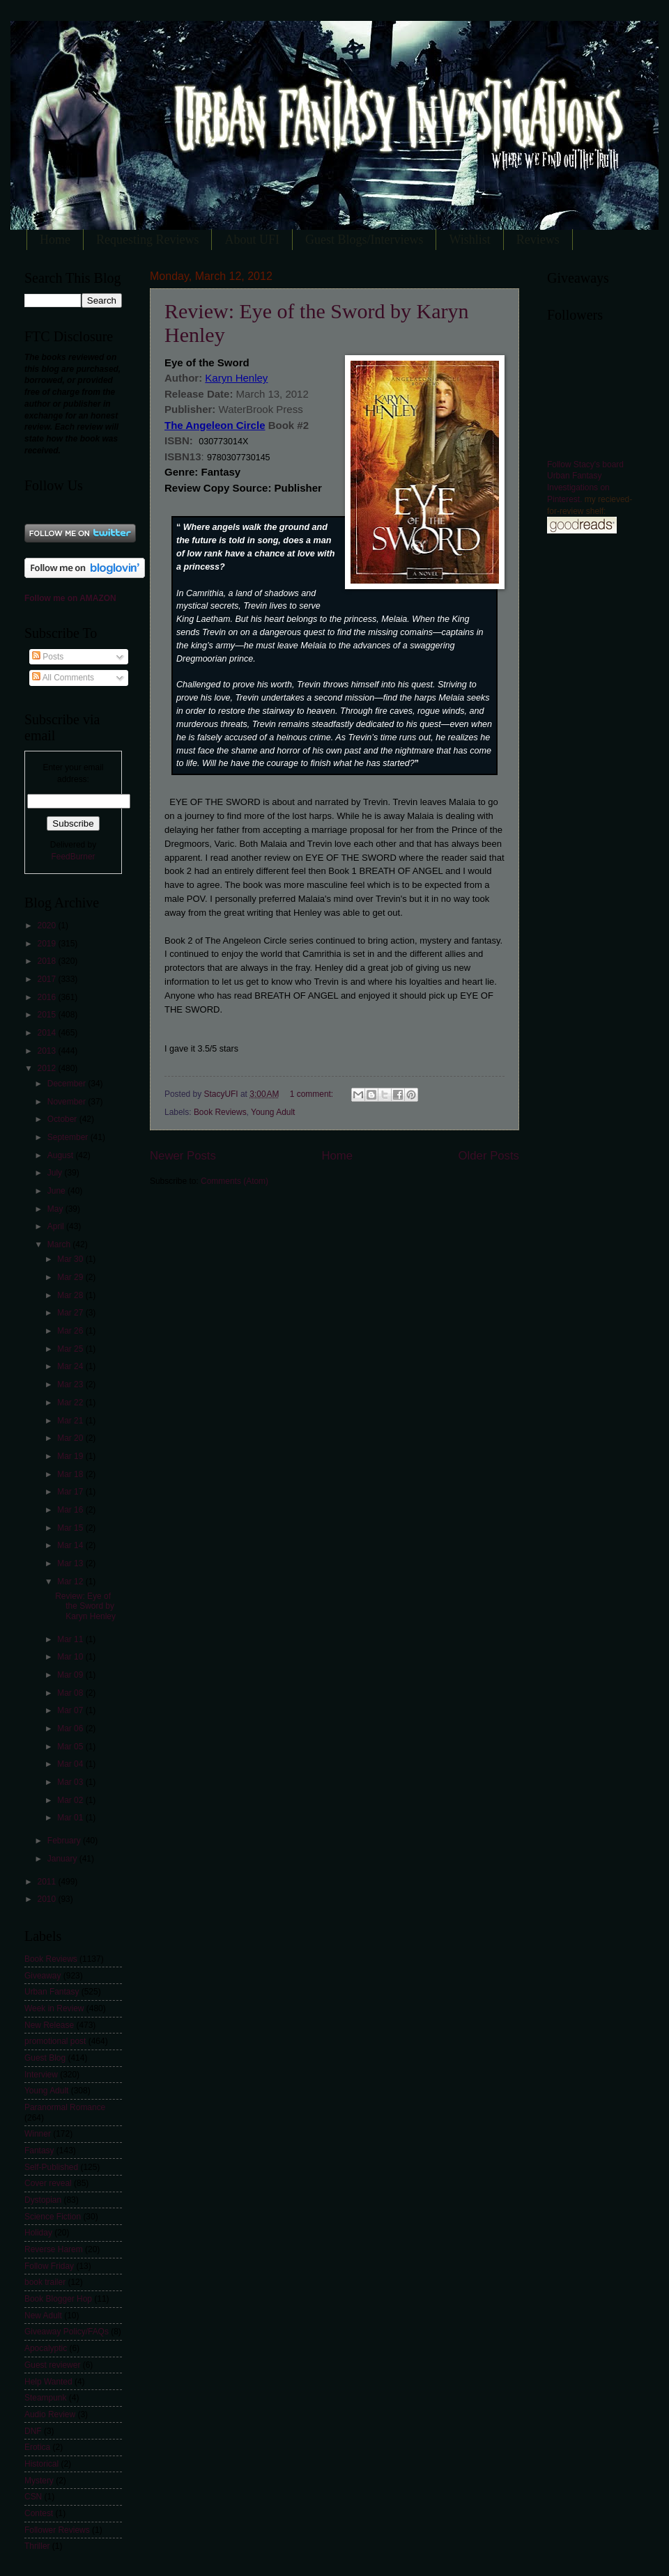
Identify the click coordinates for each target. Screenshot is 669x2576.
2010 (47, 1899)
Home (55, 240)
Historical (41, 2464)
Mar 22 (71, 1402)
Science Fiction (52, 2217)
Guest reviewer (52, 2365)
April (56, 1226)
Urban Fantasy (51, 1992)
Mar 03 (71, 1782)
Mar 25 (71, 1349)
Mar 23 (71, 1384)
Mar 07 (71, 1710)
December (67, 1083)
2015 (47, 1015)
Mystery (39, 2480)
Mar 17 (71, 1492)
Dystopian (42, 2200)
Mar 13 (71, 1563)
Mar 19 (71, 1456)
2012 (47, 1068)
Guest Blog (45, 2058)
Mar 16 (71, 1510)
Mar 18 (71, 1474)
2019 (47, 944)
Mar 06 (71, 1728)
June (57, 1191)
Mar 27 (71, 1313)
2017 (47, 979)
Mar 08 (71, 1693)
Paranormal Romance (64, 2107)
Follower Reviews (57, 2530)
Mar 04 (71, 1764)
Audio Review (49, 2414)
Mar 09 (71, 1675)
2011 (47, 1882)
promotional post (55, 2041)
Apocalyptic (45, 2348)
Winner (37, 2134)
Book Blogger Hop (58, 2299)
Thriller (37, 2546)
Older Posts (489, 1155)
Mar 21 (71, 1421)
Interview (41, 2074)
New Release (49, 2025)
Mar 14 (71, 1545)
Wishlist (469, 240)
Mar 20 (71, 1438)
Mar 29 (71, 1277)
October (63, 1119)
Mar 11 (71, 1639)
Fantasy (39, 2150)
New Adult (43, 2315)
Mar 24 (71, 1366)
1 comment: (313, 1094)
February (65, 1840)
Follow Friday (49, 2266)
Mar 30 (71, 1259)
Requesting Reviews (147, 240)
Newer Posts (183, 1155)
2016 (47, 997)
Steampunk (45, 2398)
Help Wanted (48, 2382)
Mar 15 (71, 1528)
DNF (33, 2431)
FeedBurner (73, 856)
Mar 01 (71, 1817)
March (60, 1244)
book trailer (45, 2282)
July (56, 1173)
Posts (47, 657)
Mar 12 (71, 1581)
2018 (47, 961)
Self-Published (51, 2167)
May (56, 1209)
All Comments (63, 677)
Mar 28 (71, 1295)
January (63, 1859)
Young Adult (273, 1112)
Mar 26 (71, 1331)
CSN (33, 2496)
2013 (47, 1051)
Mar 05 (71, 1746)
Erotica (37, 2447)
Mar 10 (71, 1657)
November (67, 1102)
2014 (47, 1033)
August (61, 1155)
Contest (38, 2513)
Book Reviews (220, 1112)
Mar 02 (71, 1800)
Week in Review (54, 2008)
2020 (47, 925)
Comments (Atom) (234, 1181)
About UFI (251, 240)
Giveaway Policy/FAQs (66, 2331)
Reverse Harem (53, 2249)
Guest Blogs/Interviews (364, 240)
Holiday (38, 2233)
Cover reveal (48, 2183)
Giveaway (42, 1976)
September (69, 1137)
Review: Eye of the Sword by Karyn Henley (85, 1606)
